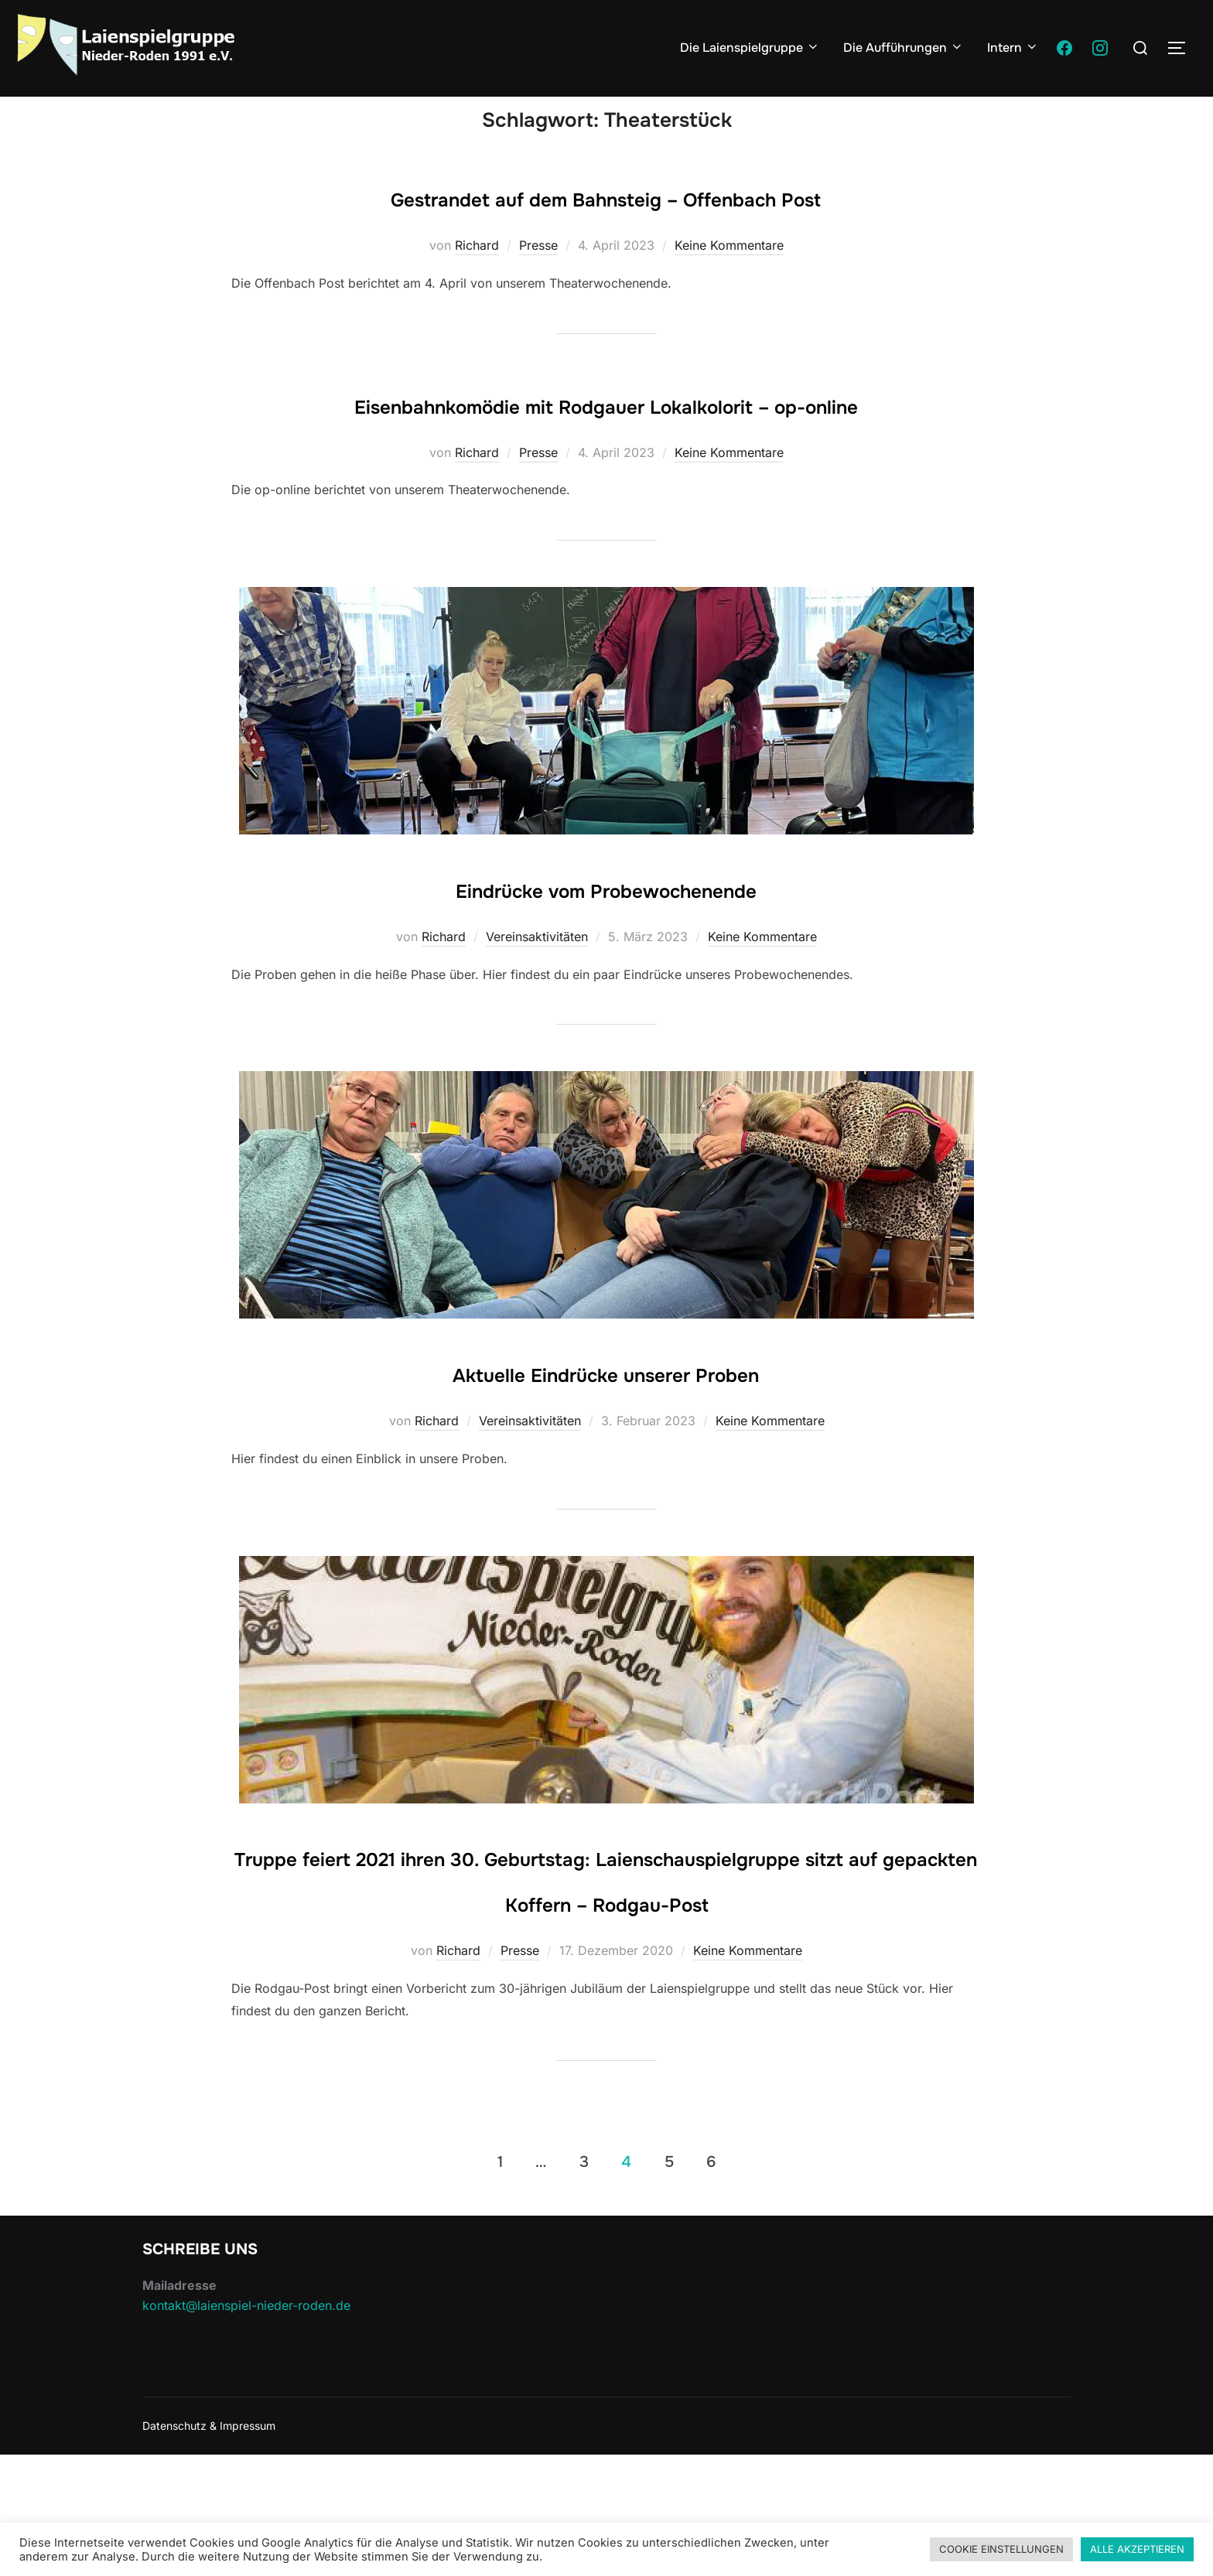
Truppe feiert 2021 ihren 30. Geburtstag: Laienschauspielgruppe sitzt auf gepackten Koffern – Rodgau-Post (607, 1976)
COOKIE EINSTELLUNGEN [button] (1001, 2549)
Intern (1013, 47)
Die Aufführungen (903, 47)
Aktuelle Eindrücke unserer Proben (606, 1447)
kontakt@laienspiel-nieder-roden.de (246, 2426)
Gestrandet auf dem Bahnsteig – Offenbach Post (605, 226)
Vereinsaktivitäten (537, 1011)
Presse (538, 275)
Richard (477, 275)
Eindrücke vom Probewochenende (606, 963)
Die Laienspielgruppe (750, 47)
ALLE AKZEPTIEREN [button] (1137, 2549)
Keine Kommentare (729, 275)
